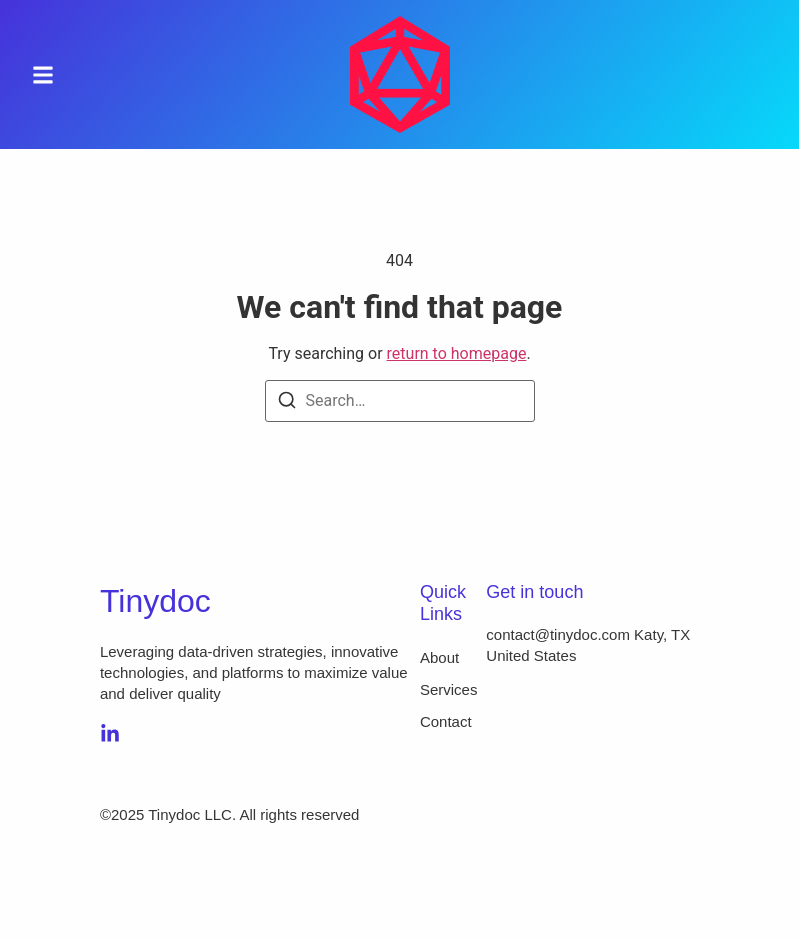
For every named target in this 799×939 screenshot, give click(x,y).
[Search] (287, 403)
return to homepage (457, 353)
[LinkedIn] (110, 734)
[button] (43, 74)
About (439, 657)
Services (449, 689)
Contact (446, 721)
